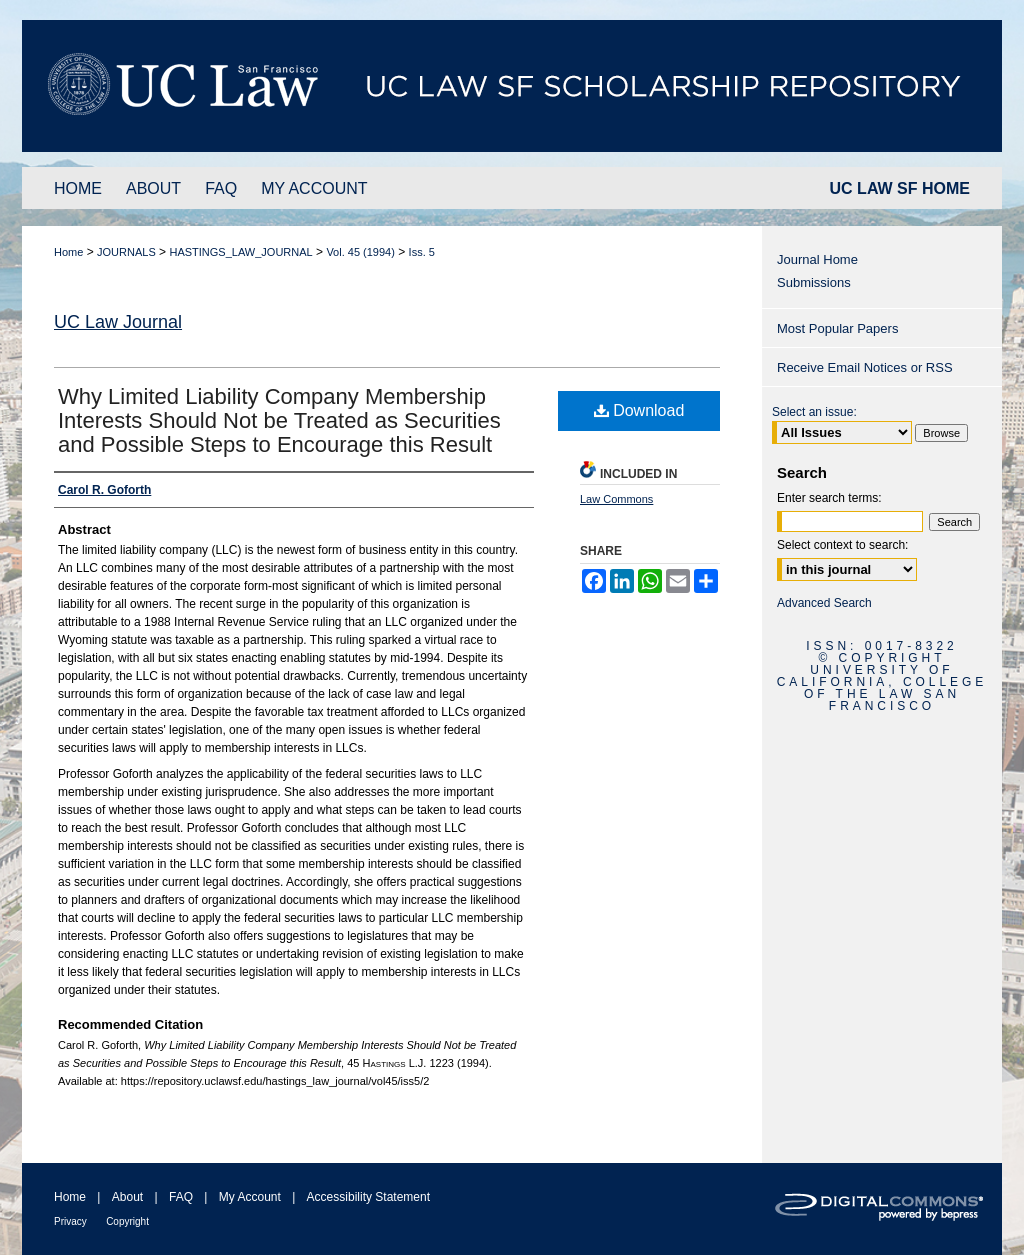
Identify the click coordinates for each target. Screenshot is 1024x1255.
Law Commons (616, 499)
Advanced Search (824, 603)
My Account (250, 1197)
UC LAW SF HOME (900, 188)
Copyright (127, 1221)
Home (68, 252)
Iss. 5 (422, 252)
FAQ (181, 1197)
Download (639, 410)
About (127, 1197)
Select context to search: (842, 545)
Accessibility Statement (368, 1197)
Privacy (70, 1221)
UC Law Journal (118, 322)
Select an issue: (814, 412)
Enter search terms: (829, 498)
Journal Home (817, 259)
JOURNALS (126, 252)
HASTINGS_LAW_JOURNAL (240, 252)
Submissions (814, 282)
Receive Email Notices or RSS (865, 367)
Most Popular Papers (837, 328)
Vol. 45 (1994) (360, 252)
